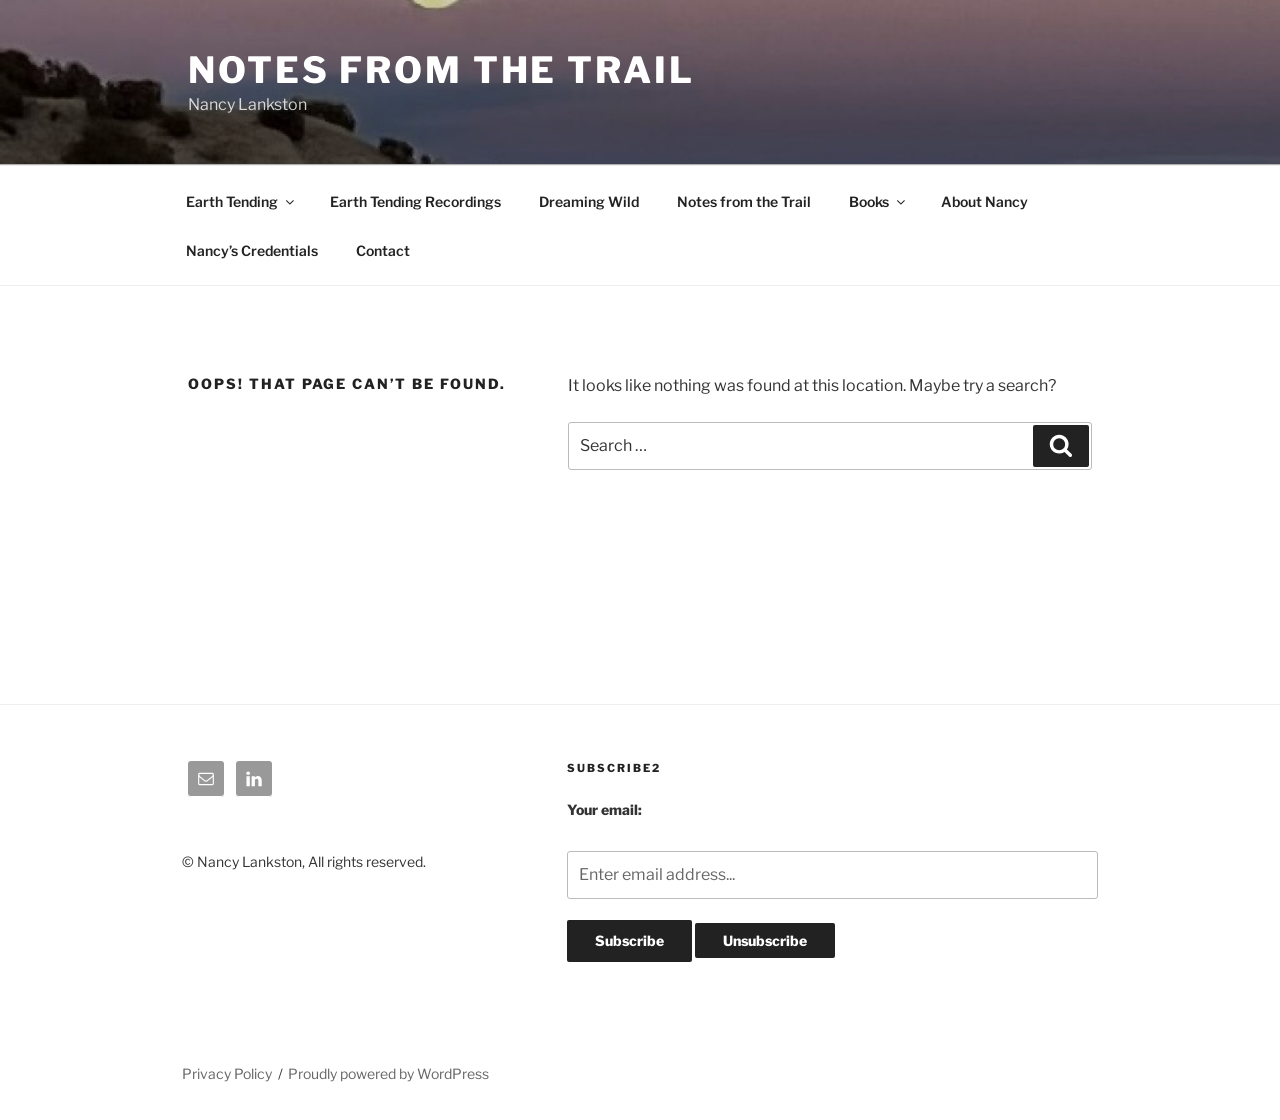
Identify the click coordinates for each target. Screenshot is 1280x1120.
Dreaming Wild (589, 201)
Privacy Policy (227, 1073)
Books (878, 201)
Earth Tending (241, 201)
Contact (383, 250)
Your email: (604, 809)
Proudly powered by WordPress (388, 1073)
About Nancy (984, 201)
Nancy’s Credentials (252, 250)
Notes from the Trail (744, 201)
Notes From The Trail (441, 70)
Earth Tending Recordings (415, 201)
